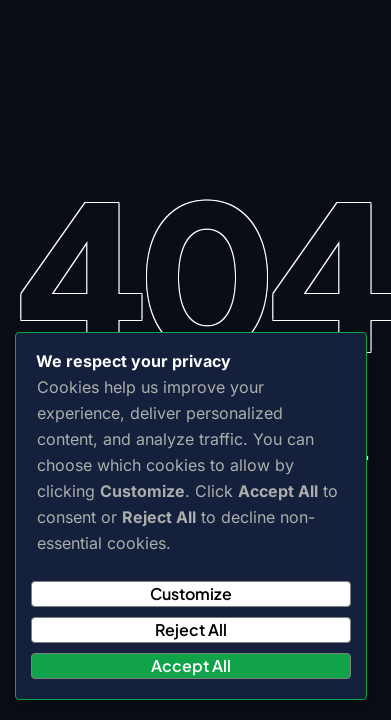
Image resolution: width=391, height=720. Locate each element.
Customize (191, 593)
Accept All (191, 665)
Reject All (191, 629)
